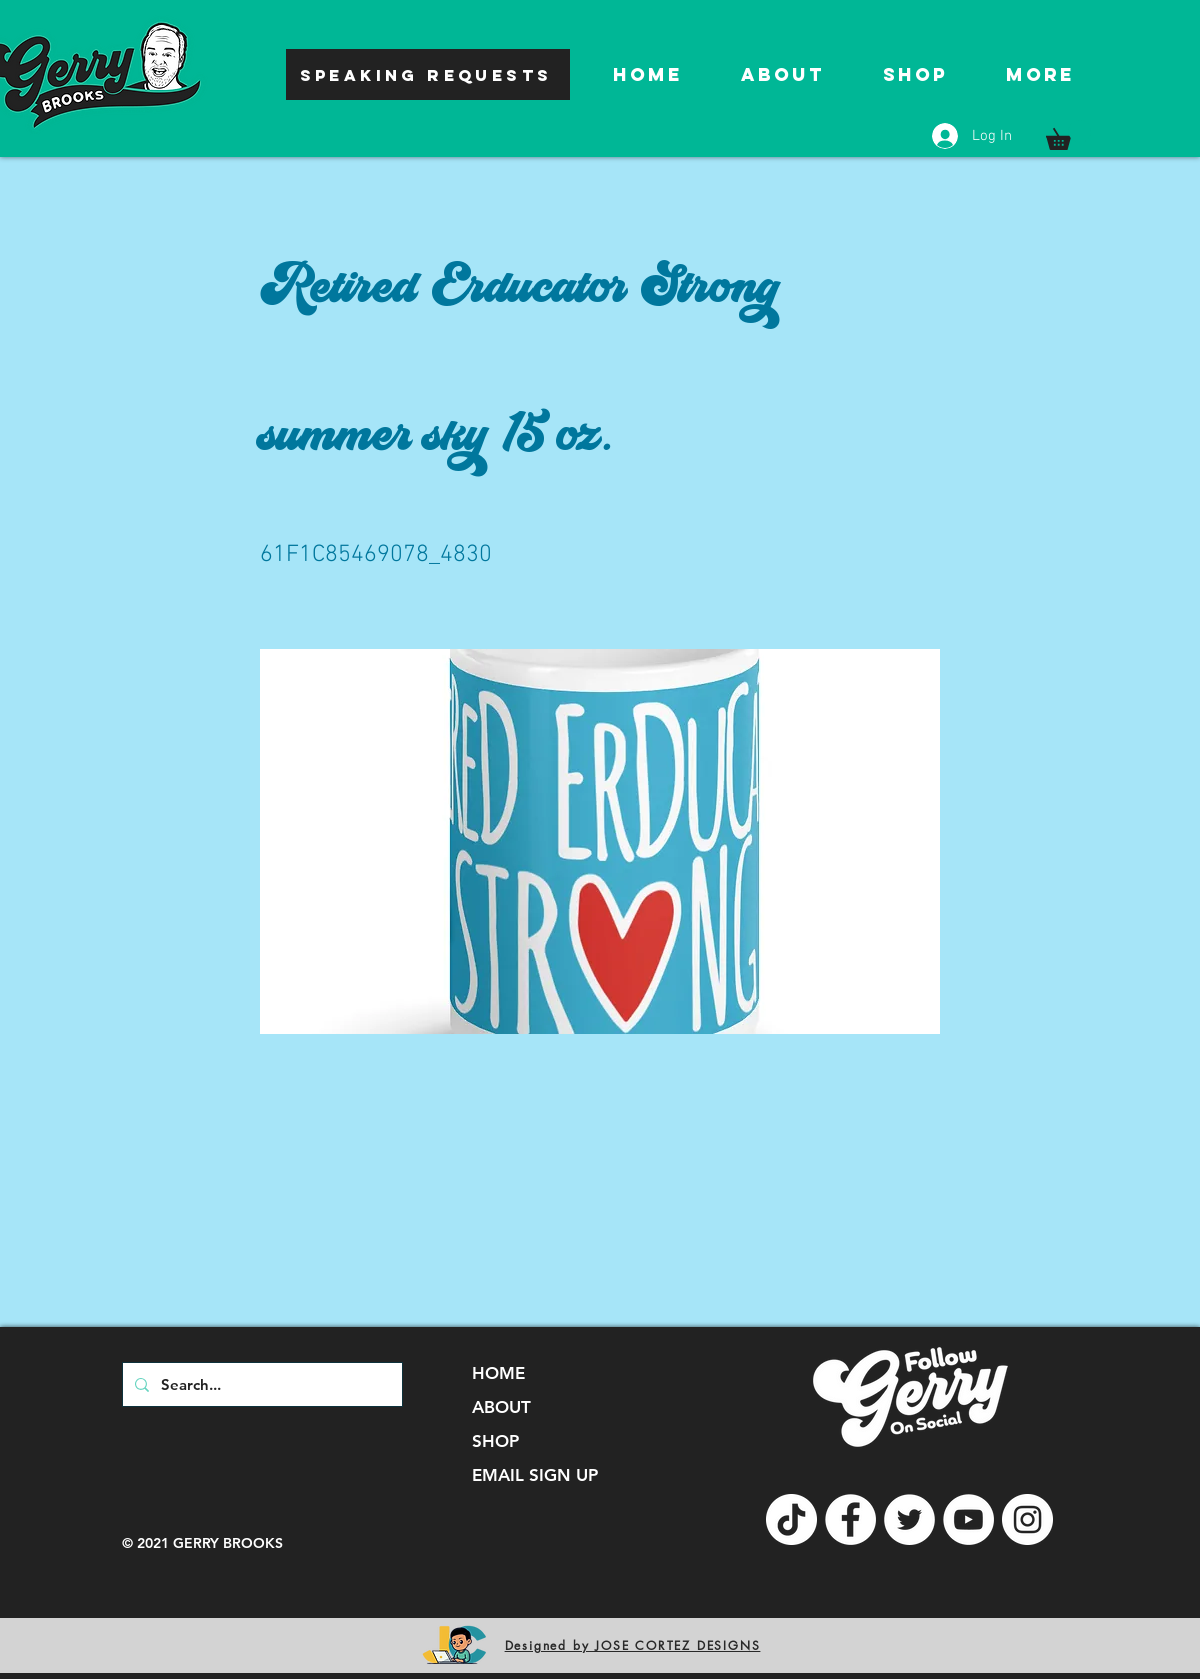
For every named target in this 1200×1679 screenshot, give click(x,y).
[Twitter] (909, 1519)
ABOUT (501, 1407)
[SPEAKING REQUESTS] (428, 74)
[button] (1068, 135)
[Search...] (260, 1384)
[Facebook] (850, 1519)
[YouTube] (968, 1519)
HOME (498, 1373)
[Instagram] (1027, 1519)
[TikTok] (791, 1519)
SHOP (495, 1441)
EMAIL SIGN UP (535, 1475)
